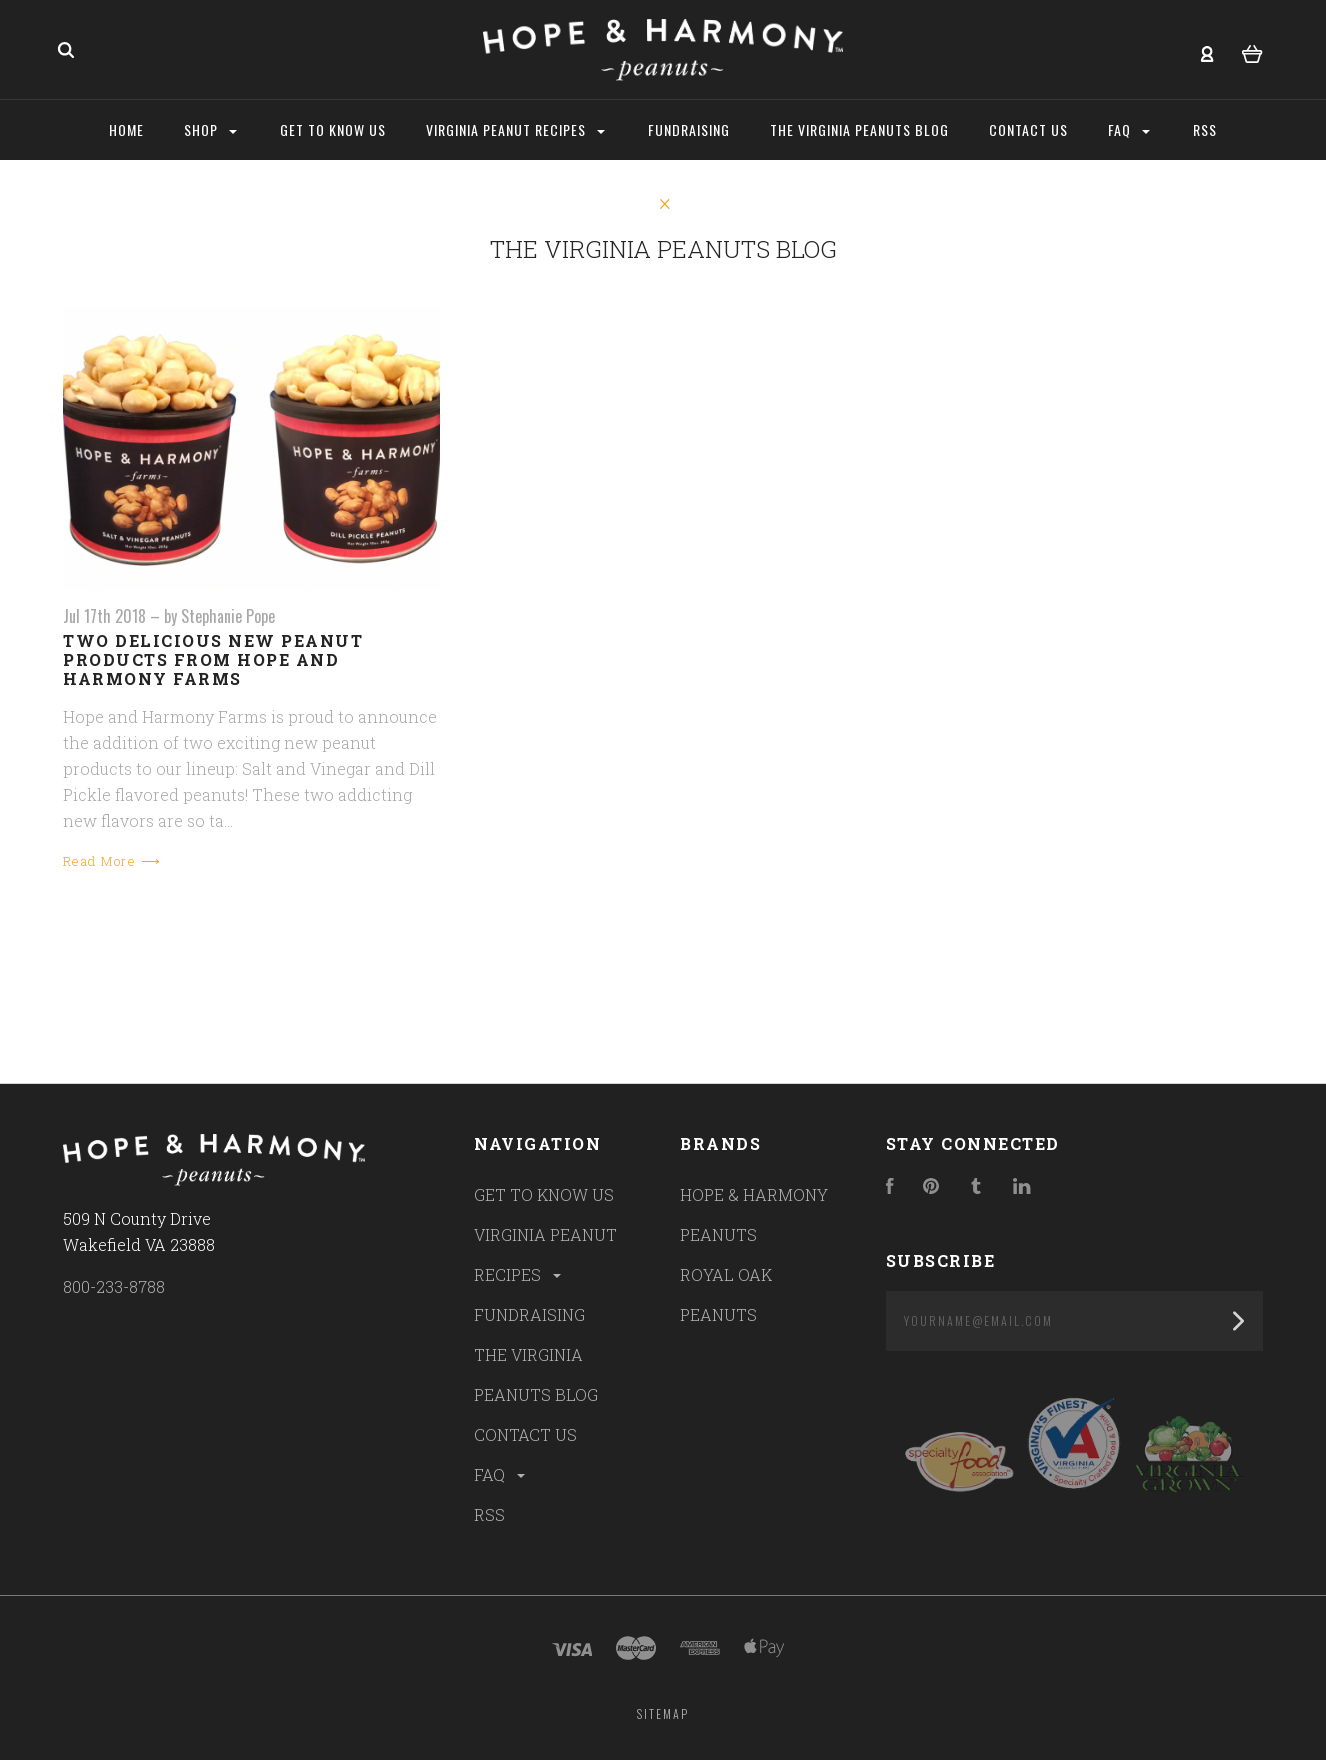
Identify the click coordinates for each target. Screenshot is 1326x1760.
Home (126, 129)
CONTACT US (525, 1434)
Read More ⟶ (112, 861)
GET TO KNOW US (544, 1194)
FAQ (501, 1474)
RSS (489, 1514)
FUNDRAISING (529, 1314)
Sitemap (663, 1713)
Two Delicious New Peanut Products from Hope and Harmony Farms (213, 659)
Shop (210, 129)
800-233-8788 (114, 1286)
